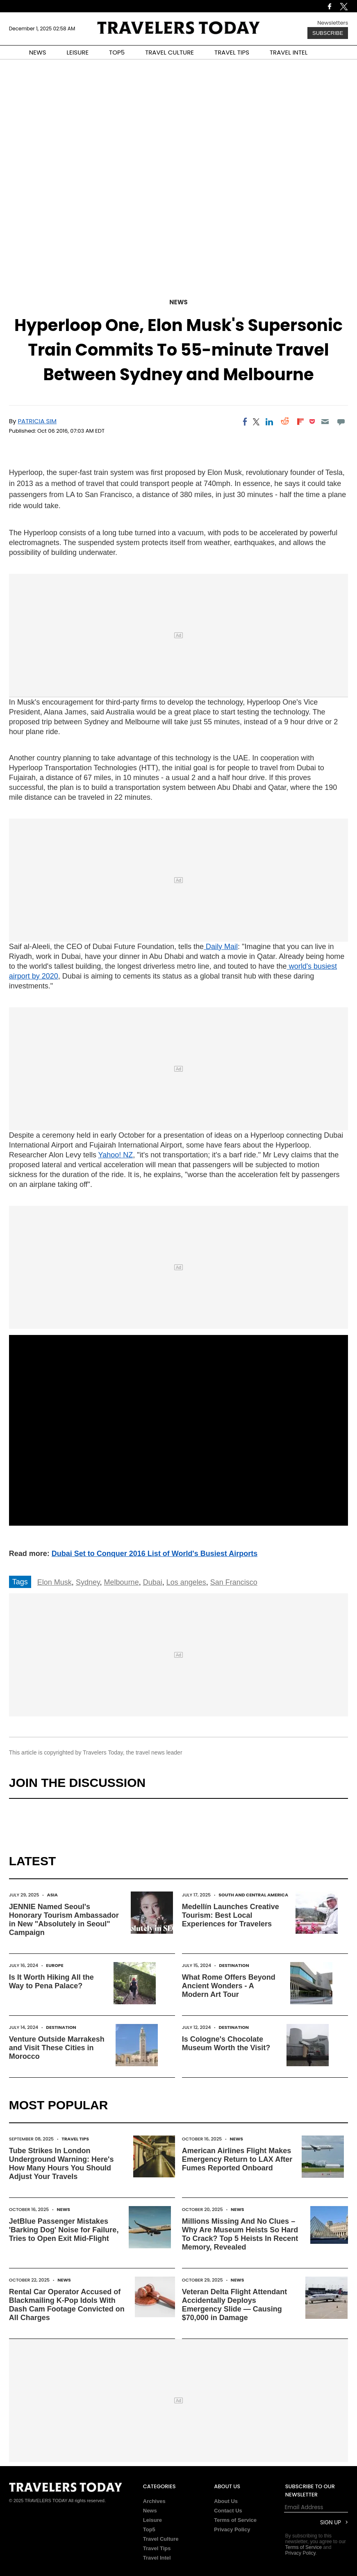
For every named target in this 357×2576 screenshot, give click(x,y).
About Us (226, 2501)
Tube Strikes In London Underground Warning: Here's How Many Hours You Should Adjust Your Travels (61, 2164)
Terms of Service (235, 2520)
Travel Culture (161, 2539)
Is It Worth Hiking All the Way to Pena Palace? (51, 1981)
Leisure (152, 2520)
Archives (154, 2501)
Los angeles (186, 1582)
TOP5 (117, 52)
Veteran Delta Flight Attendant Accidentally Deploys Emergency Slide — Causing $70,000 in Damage (234, 2305)
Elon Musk (54, 1582)
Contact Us (228, 2511)
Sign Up (330, 2522)
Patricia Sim (37, 421)
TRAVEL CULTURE (169, 52)
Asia (52, 1895)
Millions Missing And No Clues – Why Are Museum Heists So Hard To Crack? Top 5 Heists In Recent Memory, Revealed (240, 2234)
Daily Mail (221, 946)
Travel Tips (75, 2139)
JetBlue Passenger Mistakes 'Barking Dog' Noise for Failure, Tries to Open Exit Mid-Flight (64, 2230)
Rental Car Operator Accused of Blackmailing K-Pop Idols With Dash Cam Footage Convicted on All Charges (67, 2305)
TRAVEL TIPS (231, 52)
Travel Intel (157, 2558)
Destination (234, 1965)
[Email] (325, 421)
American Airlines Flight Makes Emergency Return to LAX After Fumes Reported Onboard (237, 2159)
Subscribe (327, 33)
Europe (54, 1965)
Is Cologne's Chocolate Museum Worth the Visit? (226, 2043)
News (178, 302)
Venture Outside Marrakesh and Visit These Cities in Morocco (57, 2047)
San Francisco (233, 1582)
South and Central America (253, 1895)
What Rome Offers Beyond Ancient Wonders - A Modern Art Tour (228, 1986)
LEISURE (77, 52)
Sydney (88, 1582)
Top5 (149, 2529)
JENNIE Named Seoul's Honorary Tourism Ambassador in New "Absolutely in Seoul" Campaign (64, 1920)
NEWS (37, 52)
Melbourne (121, 1582)
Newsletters (332, 23)
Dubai (152, 1582)
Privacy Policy (232, 2529)
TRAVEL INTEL (288, 52)
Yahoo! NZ (115, 1155)
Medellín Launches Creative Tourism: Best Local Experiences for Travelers (230, 1915)
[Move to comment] (341, 421)
